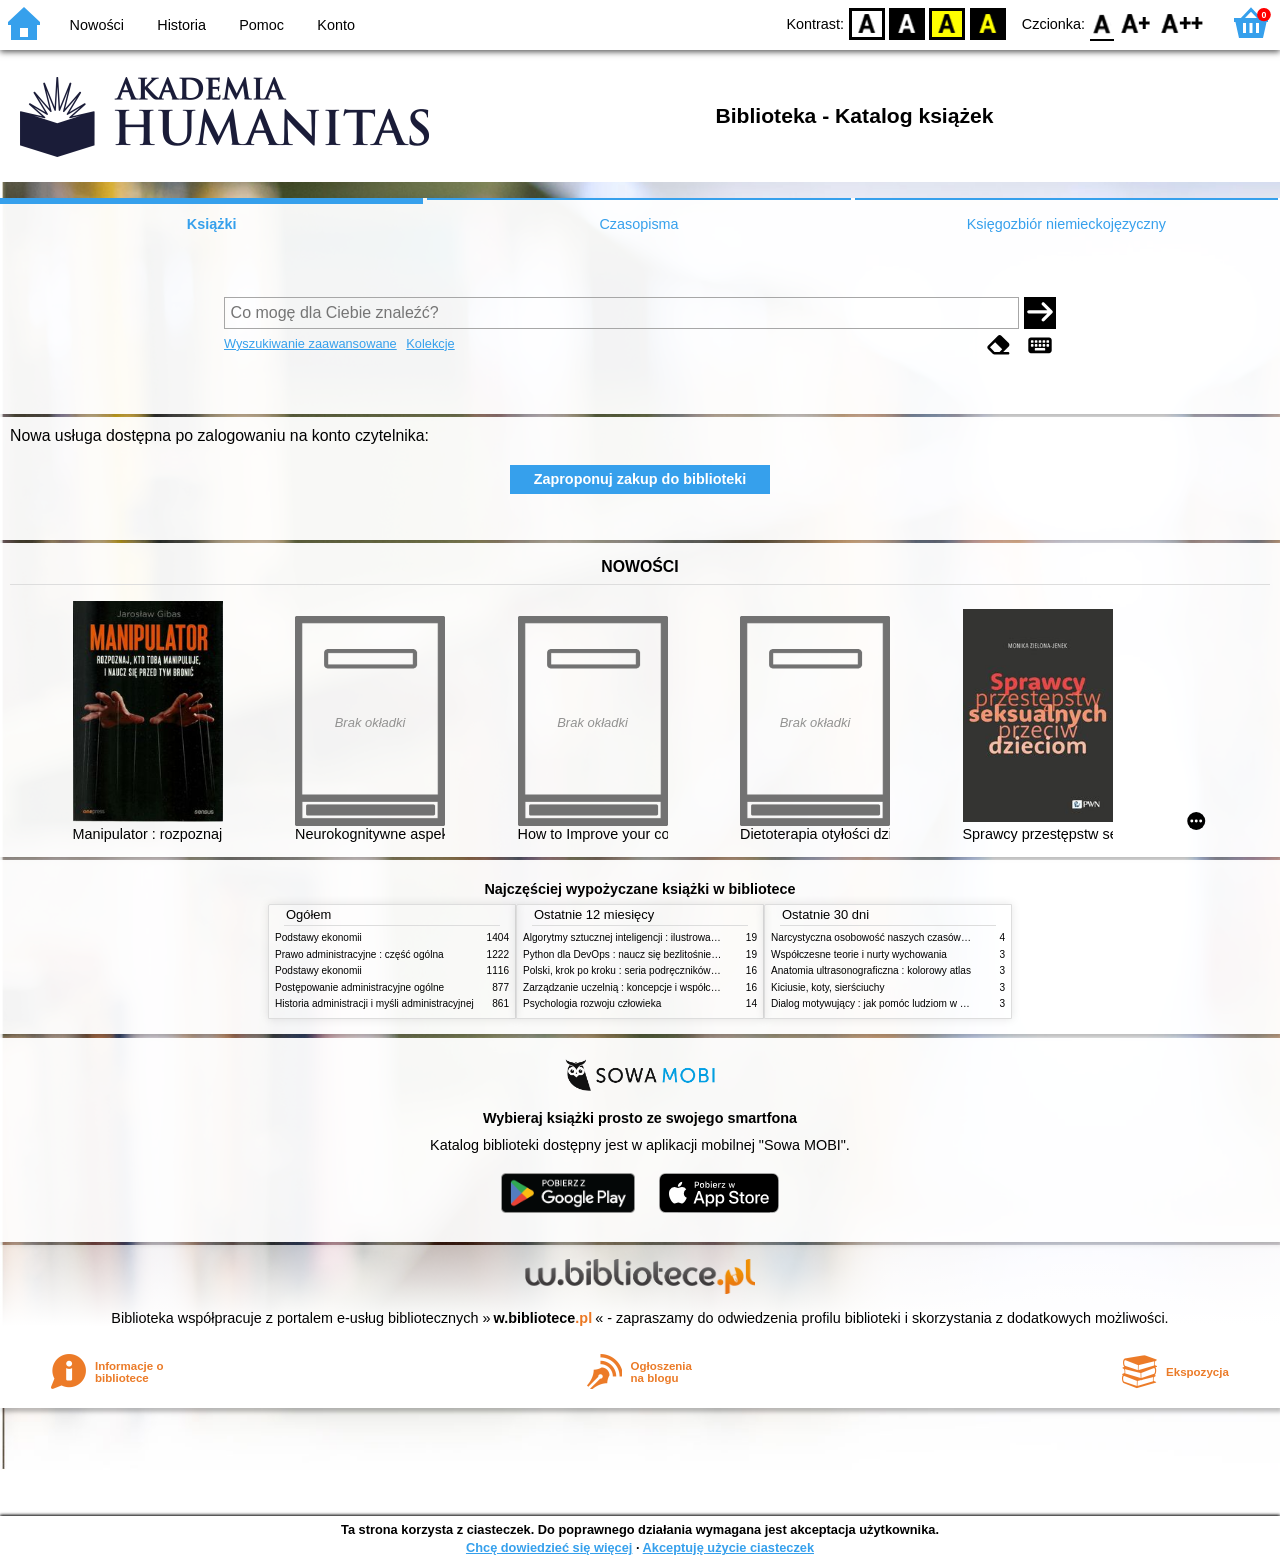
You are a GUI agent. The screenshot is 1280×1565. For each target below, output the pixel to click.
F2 (1182, 22)
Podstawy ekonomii (318, 937)
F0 (1101, 22)
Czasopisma (638, 224)
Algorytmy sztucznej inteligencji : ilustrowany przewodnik (649, 937)
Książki (212, 224)
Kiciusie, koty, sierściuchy (828, 987)
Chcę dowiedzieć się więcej (549, 1547)
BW (907, 22)
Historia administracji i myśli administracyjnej (374, 1003)
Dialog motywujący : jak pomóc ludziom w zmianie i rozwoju (904, 1003)
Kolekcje (430, 343)
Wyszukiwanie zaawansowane (310, 343)
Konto (336, 25)
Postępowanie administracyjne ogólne (359, 987)
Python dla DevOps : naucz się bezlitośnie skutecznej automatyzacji (674, 954)
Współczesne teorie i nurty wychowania (859, 954)
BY (987, 22)
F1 (1136, 22)
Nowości (97, 25)
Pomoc (261, 25)
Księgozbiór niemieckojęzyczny (1066, 224)
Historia (181, 25)
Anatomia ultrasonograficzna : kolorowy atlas (871, 970)
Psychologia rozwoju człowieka (592, 1003)
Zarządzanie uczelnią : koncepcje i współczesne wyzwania (653, 987)
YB (947, 22)
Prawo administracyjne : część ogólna (359, 954)
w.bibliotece (543, 1318)
